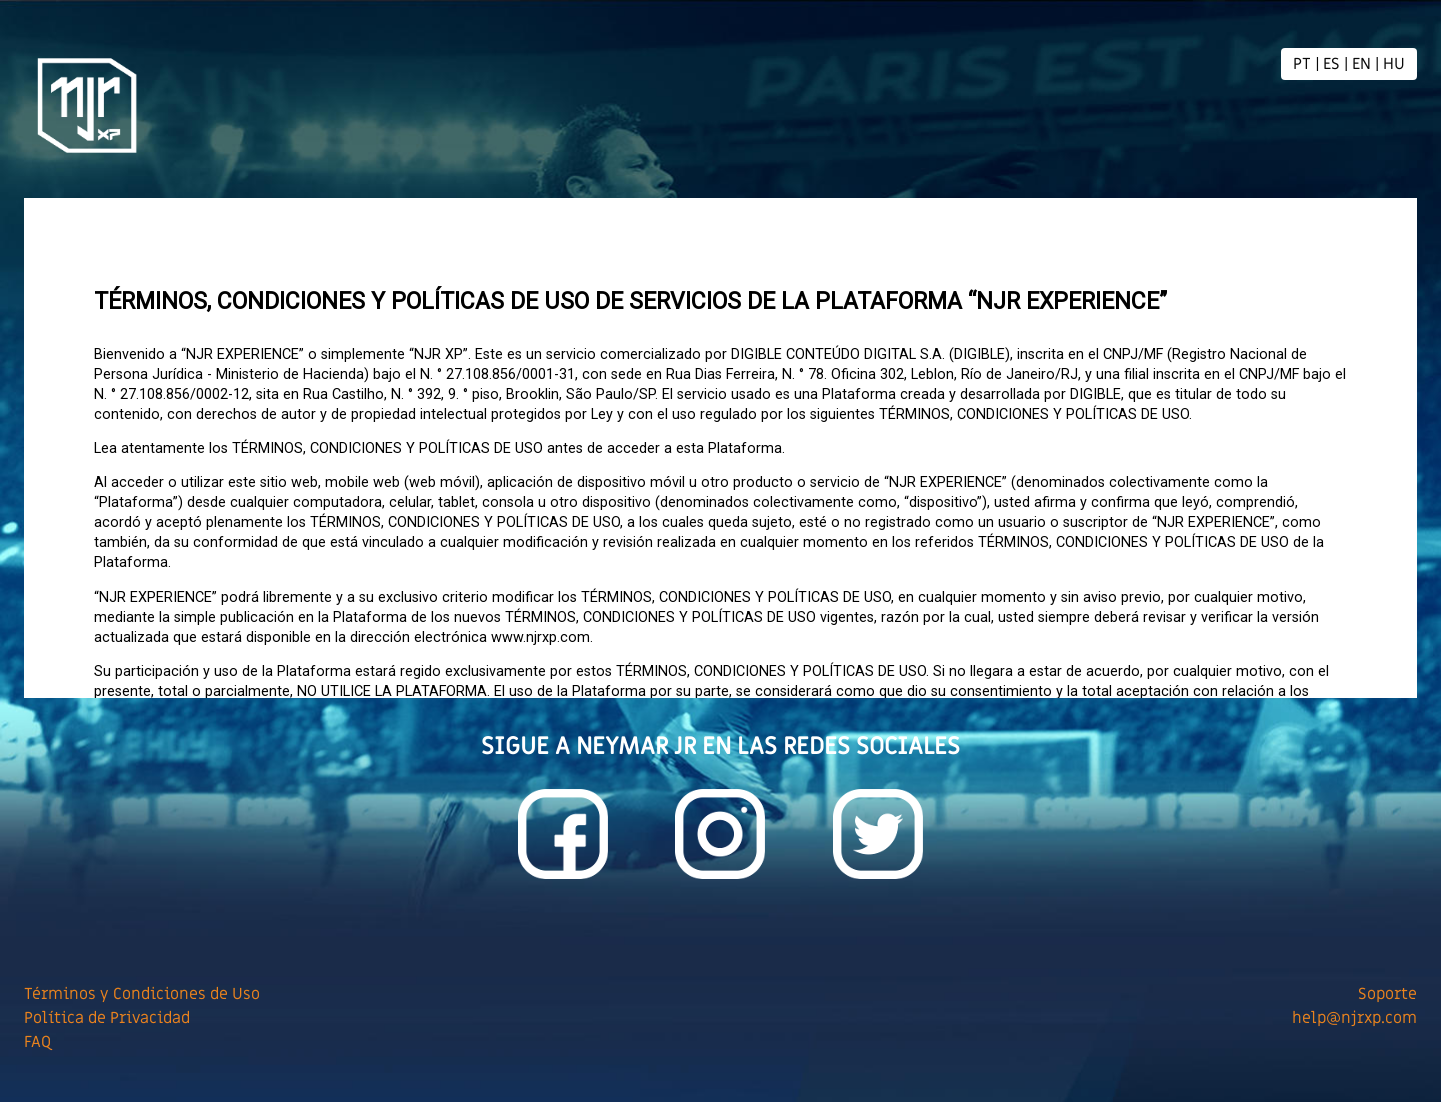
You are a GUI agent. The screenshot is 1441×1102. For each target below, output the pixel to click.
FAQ (37, 1042)
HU (1394, 64)
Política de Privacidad (107, 1018)
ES (1331, 64)
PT (1302, 64)
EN (1361, 64)
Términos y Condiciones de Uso (142, 994)
